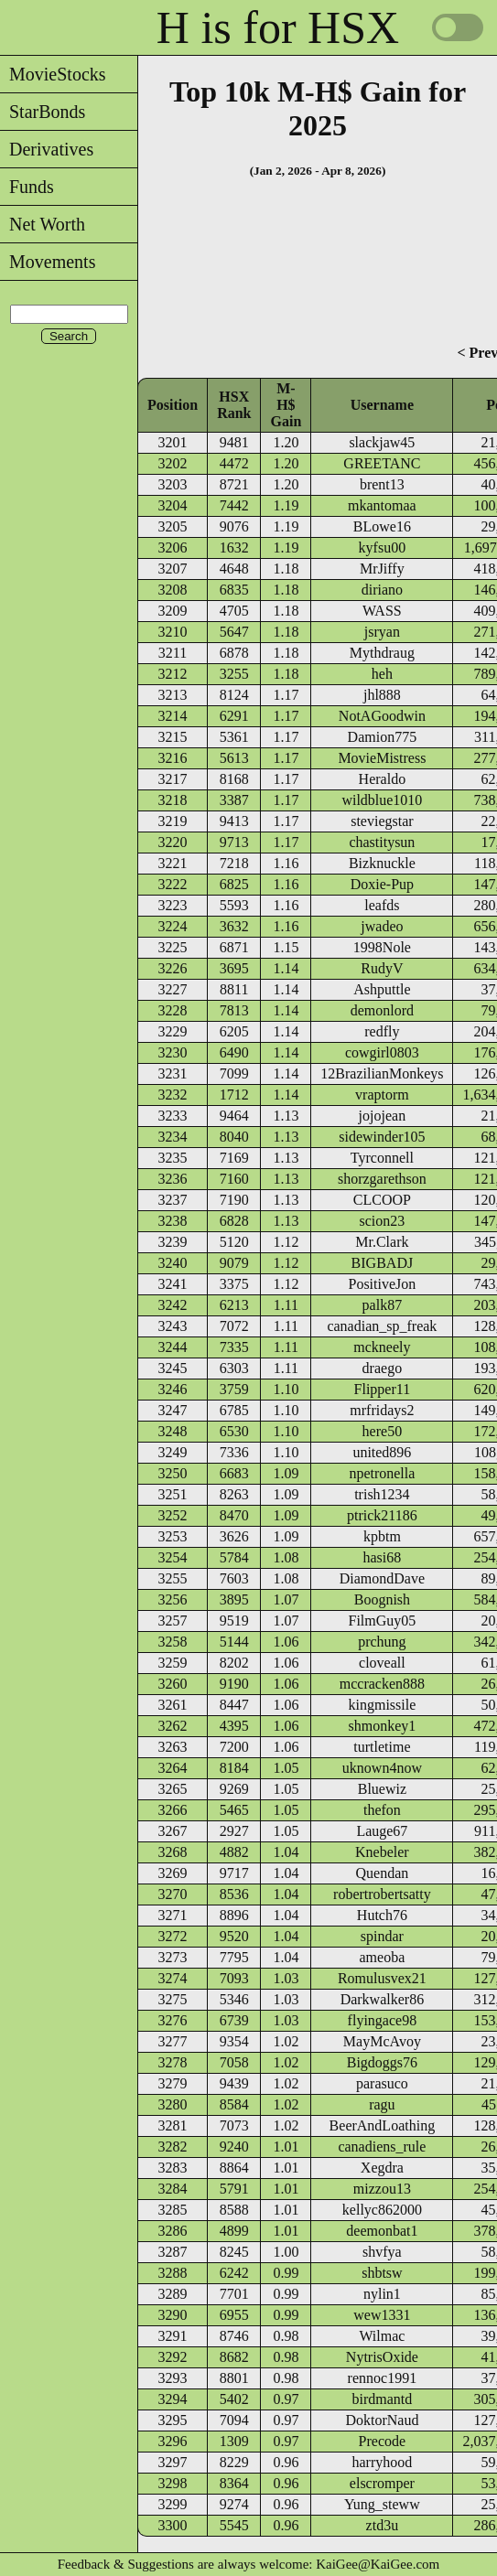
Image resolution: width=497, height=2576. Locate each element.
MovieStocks (53, 74)
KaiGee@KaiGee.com (377, 2564)
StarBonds (42, 112)
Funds (27, 187)
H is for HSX (278, 27)
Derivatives (46, 149)
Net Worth (42, 224)
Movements (47, 262)
